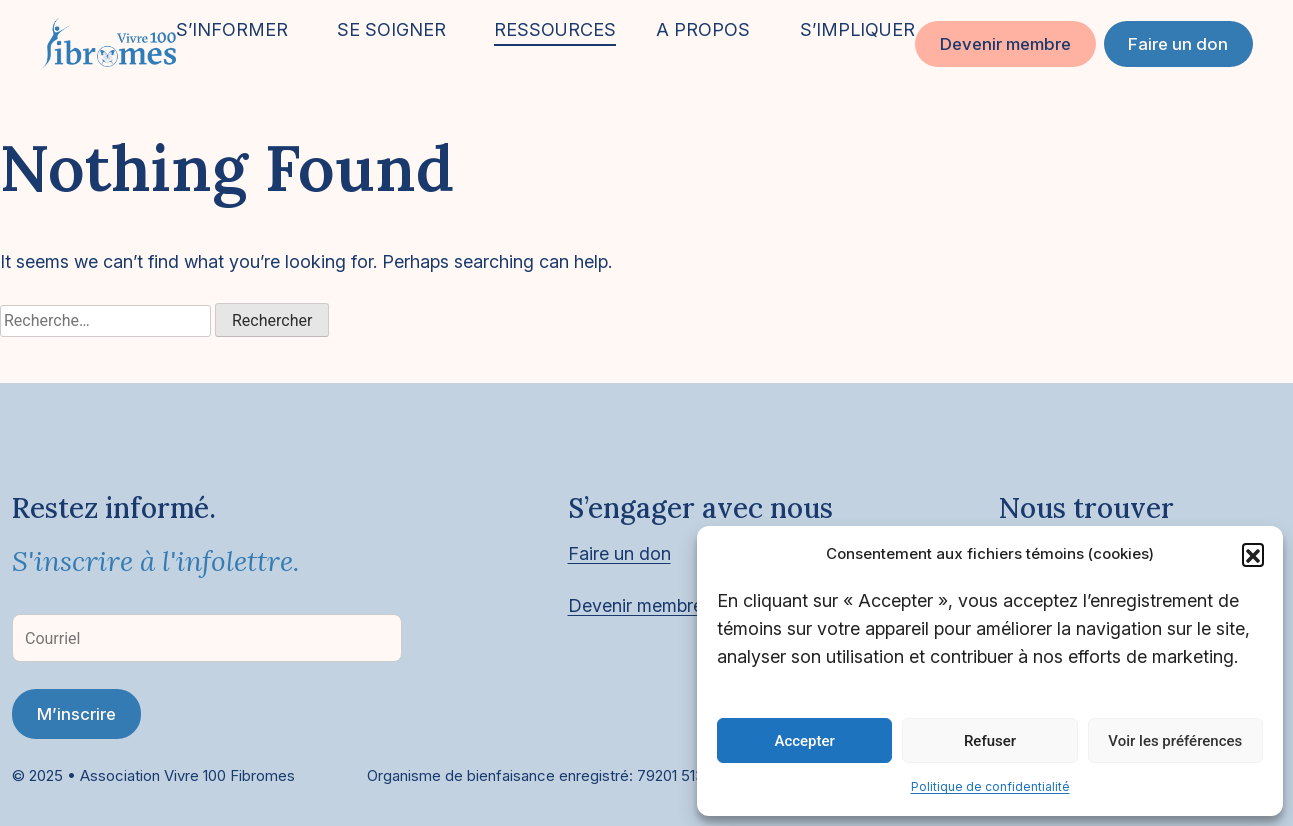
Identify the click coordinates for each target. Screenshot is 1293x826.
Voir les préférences (1175, 741)
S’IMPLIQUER (857, 29)
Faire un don (1178, 44)
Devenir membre (1005, 44)
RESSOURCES (555, 29)
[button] (1253, 554)
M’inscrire (76, 714)
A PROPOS (703, 29)
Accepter (804, 741)
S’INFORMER (232, 29)
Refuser (990, 741)
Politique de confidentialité (990, 786)
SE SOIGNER (391, 29)
